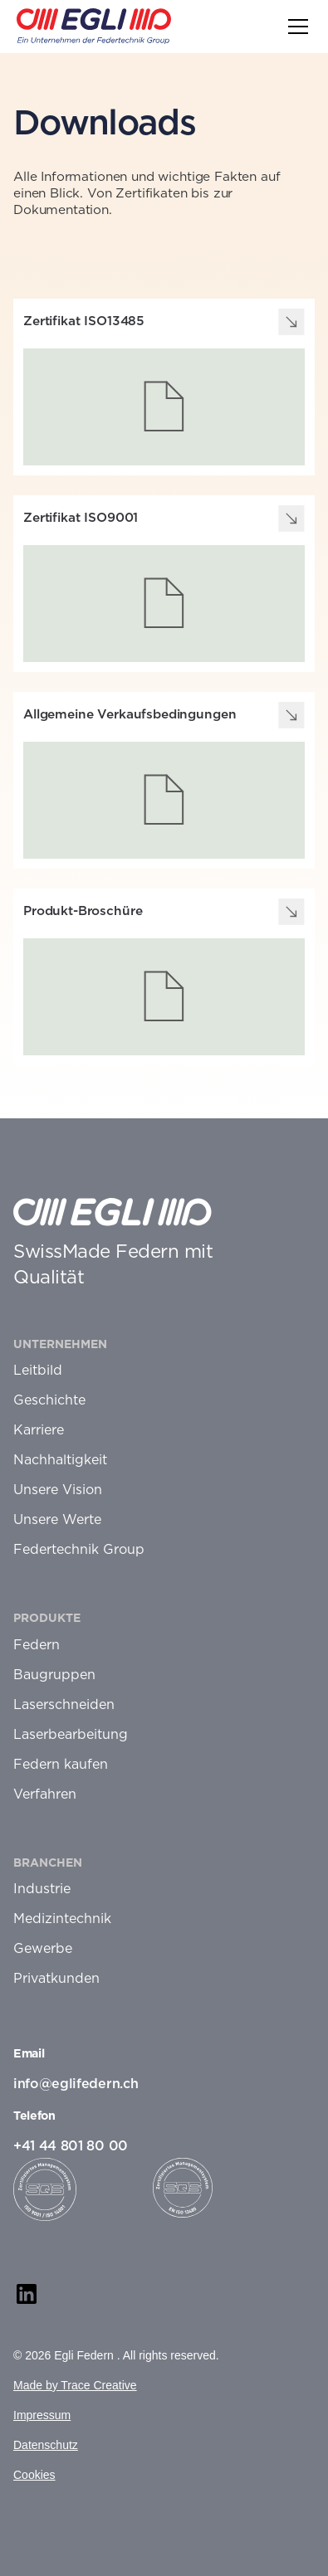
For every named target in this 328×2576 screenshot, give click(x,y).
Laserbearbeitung (70, 1734)
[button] (294, 26)
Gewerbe (42, 1948)
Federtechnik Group (78, 1549)
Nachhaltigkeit (60, 1460)
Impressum (42, 2415)
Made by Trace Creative (75, 2385)
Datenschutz (45, 2445)
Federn (36, 1645)
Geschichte (49, 1400)
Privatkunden (56, 1978)
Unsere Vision (57, 1490)
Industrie (42, 1889)
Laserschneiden (64, 1705)
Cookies (34, 2474)
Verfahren (44, 1794)
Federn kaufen (60, 1764)
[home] (94, 26)
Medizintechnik (62, 1919)
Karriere (38, 1430)
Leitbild (37, 1370)
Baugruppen (54, 1675)
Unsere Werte (57, 1520)
